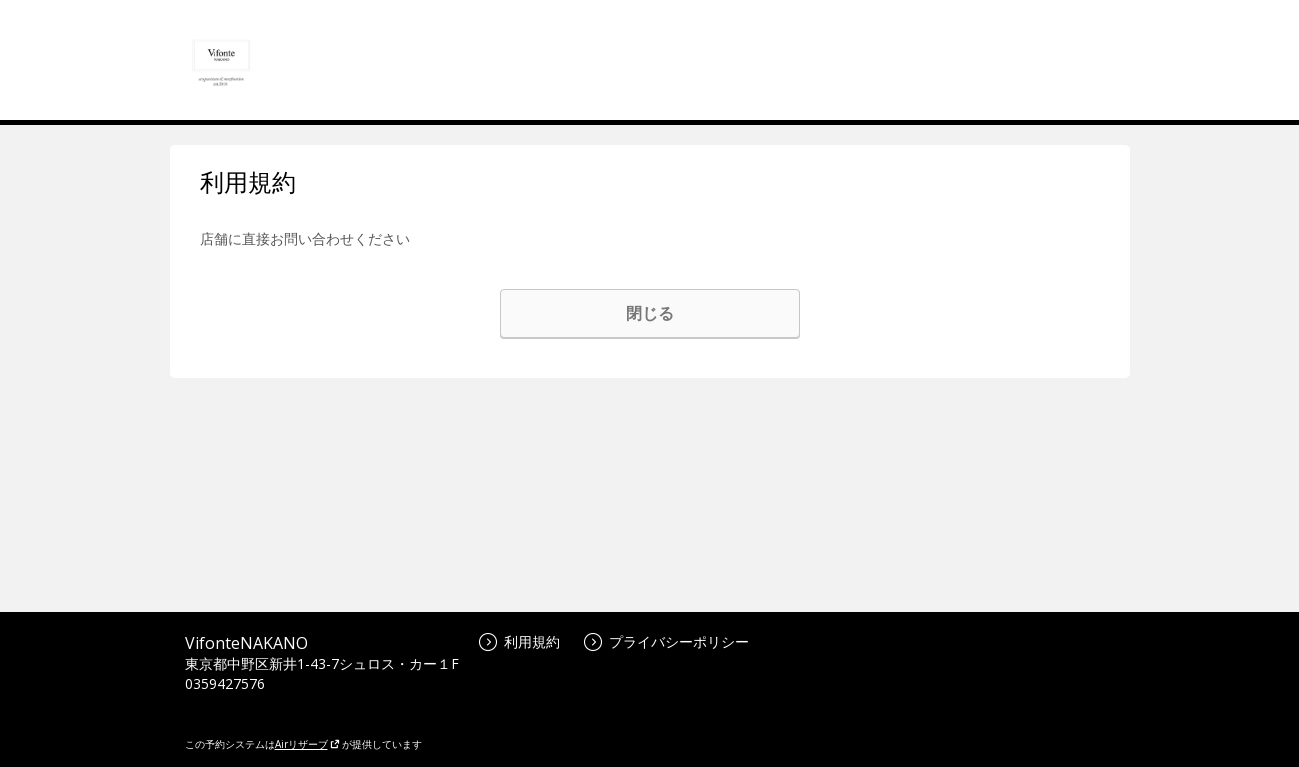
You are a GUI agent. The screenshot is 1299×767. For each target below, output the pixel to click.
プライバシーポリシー (666, 641)
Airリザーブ (307, 744)
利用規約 (519, 641)
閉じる (650, 313)
